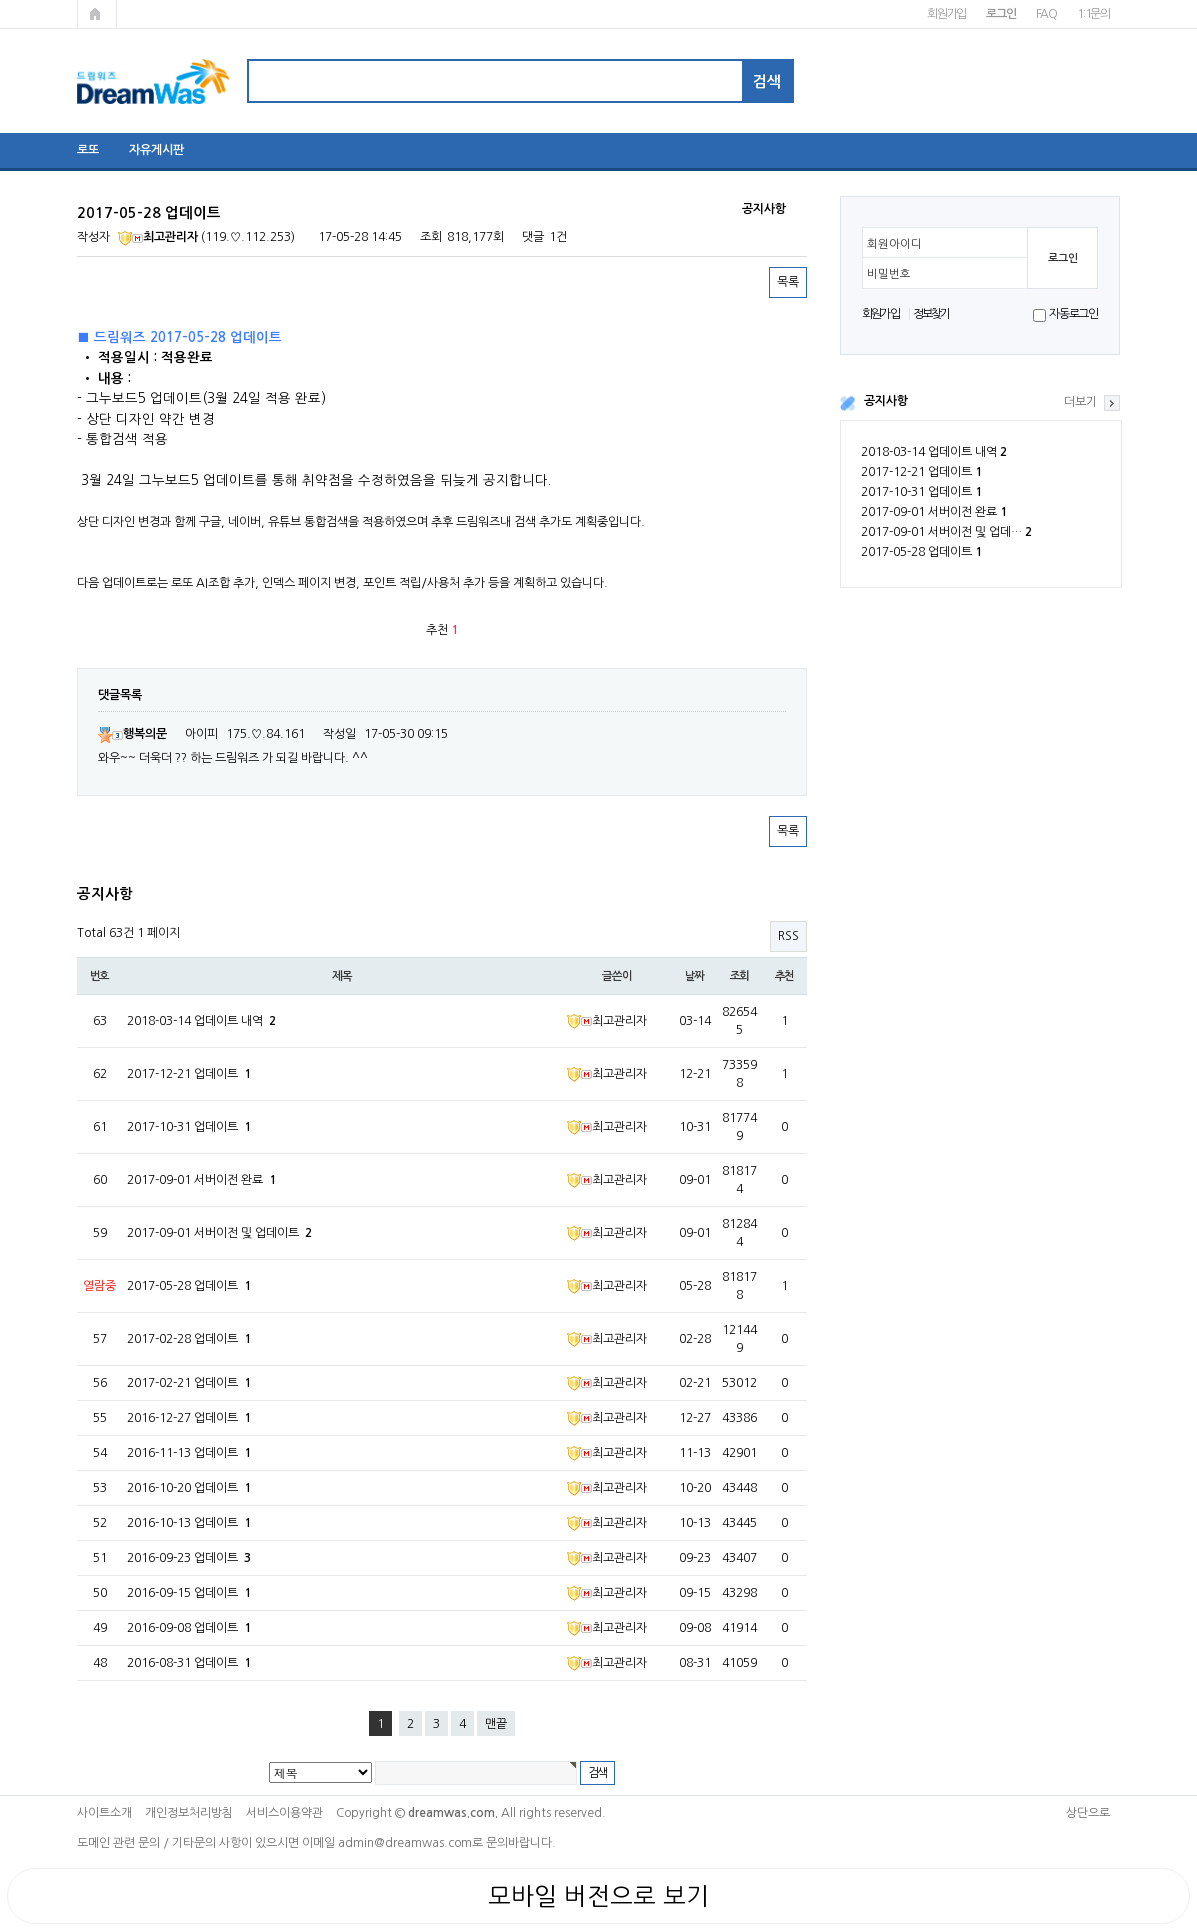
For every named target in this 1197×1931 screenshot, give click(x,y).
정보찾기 (931, 314)
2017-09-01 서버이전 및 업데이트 (219, 1233)
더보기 (1080, 402)
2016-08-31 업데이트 (189, 1663)
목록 (788, 282)
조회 (740, 976)
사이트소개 (104, 1813)
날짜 (695, 976)
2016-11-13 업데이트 (189, 1453)
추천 (785, 976)
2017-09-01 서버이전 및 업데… (946, 532)
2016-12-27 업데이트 (189, 1418)
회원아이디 (894, 244)
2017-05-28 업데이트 (921, 552)
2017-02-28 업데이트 (189, 1339)
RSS (788, 936)
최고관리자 (158, 237)
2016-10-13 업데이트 (189, 1523)
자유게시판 (156, 150)
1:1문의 (1093, 14)
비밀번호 (889, 274)
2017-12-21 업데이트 (921, 472)
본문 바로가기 (0, 0)
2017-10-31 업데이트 (921, 492)
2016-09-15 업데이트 (189, 1593)
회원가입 (946, 14)
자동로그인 (1073, 314)
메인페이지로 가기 (97, 14)
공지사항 (886, 401)
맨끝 (496, 1724)
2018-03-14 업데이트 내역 (934, 452)
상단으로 (1088, 1813)
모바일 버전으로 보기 (598, 1896)
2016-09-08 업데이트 (189, 1628)
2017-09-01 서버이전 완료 (934, 512)
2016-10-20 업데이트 (189, 1488)
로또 (88, 150)
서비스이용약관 (284, 1813)
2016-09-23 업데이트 (189, 1558)
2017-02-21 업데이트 (189, 1383)
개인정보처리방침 (189, 1813)
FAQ (1046, 14)
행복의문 (132, 734)
